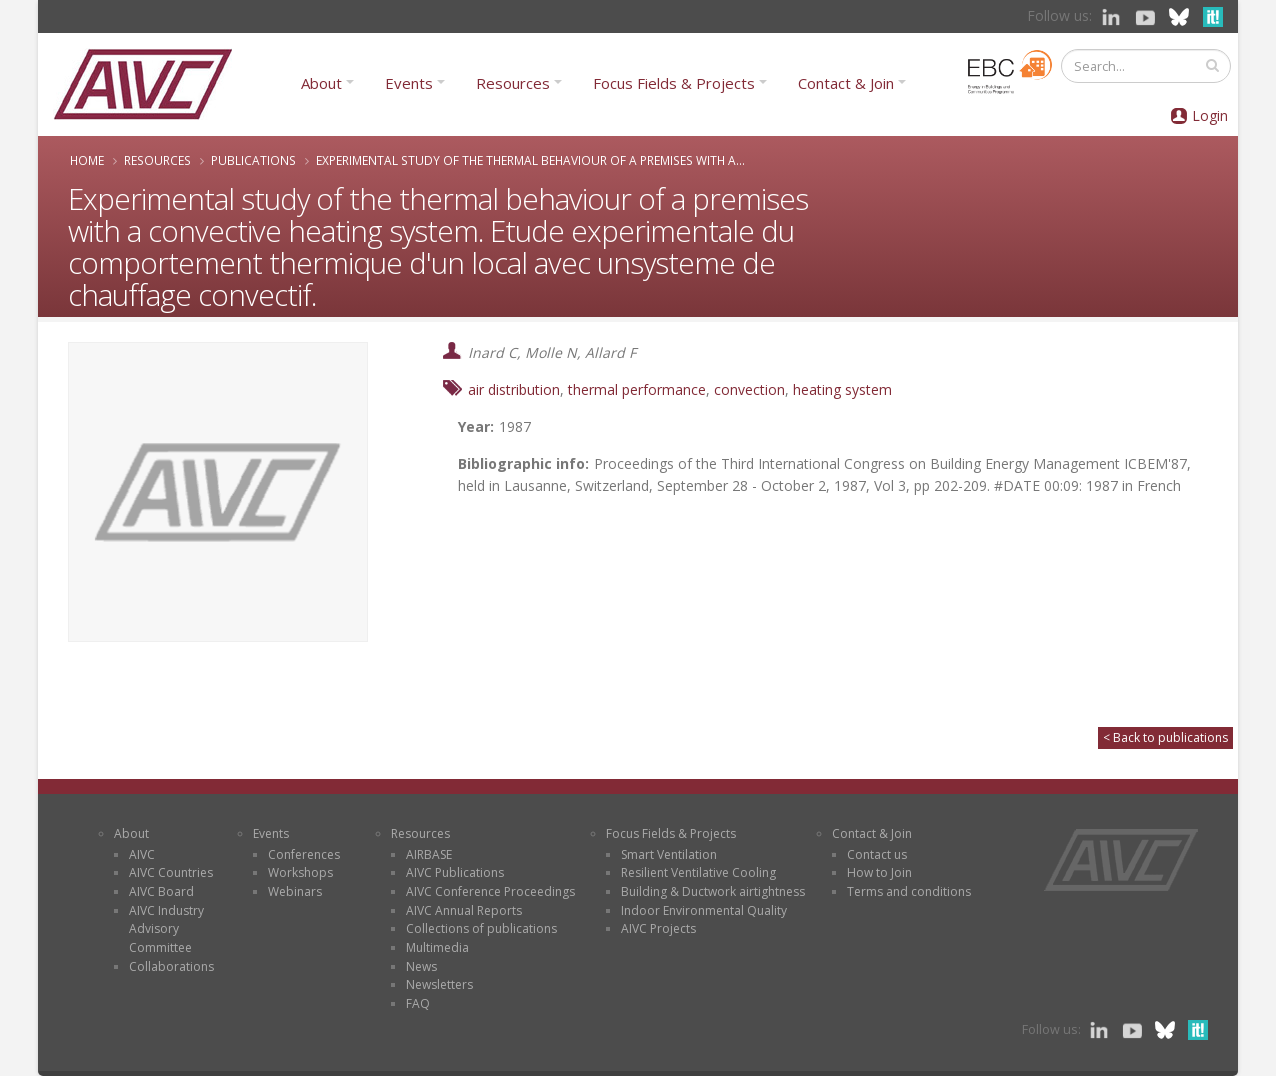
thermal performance (637, 389)
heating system (842, 389)
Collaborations (171, 966)
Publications (253, 160)
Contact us (877, 854)
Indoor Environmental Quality (704, 910)
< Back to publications (1165, 737)
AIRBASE (429, 854)
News (421, 966)
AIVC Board (161, 891)
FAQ (418, 1003)
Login (1210, 115)
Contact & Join (846, 83)
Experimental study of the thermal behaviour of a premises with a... (530, 160)
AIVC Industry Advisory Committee (166, 929)
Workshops (300, 872)
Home (87, 160)
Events (409, 83)
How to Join (879, 872)
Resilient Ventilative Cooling (698, 872)
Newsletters (439, 984)
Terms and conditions (909, 891)
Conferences (304, 854)
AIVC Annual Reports (464, 910)
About (321, 83)
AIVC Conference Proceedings (490, 891)
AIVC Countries (171, 872)
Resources (513, 83)
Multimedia (437, 947)
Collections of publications (481, 928)
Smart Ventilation (669, 854)
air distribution (514, 389)
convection (749, 389)
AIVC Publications (455, 872)
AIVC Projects (658, 928)
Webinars (295, 891)
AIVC (142, 854)
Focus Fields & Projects (674, 83)
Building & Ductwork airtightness (713, 891)
